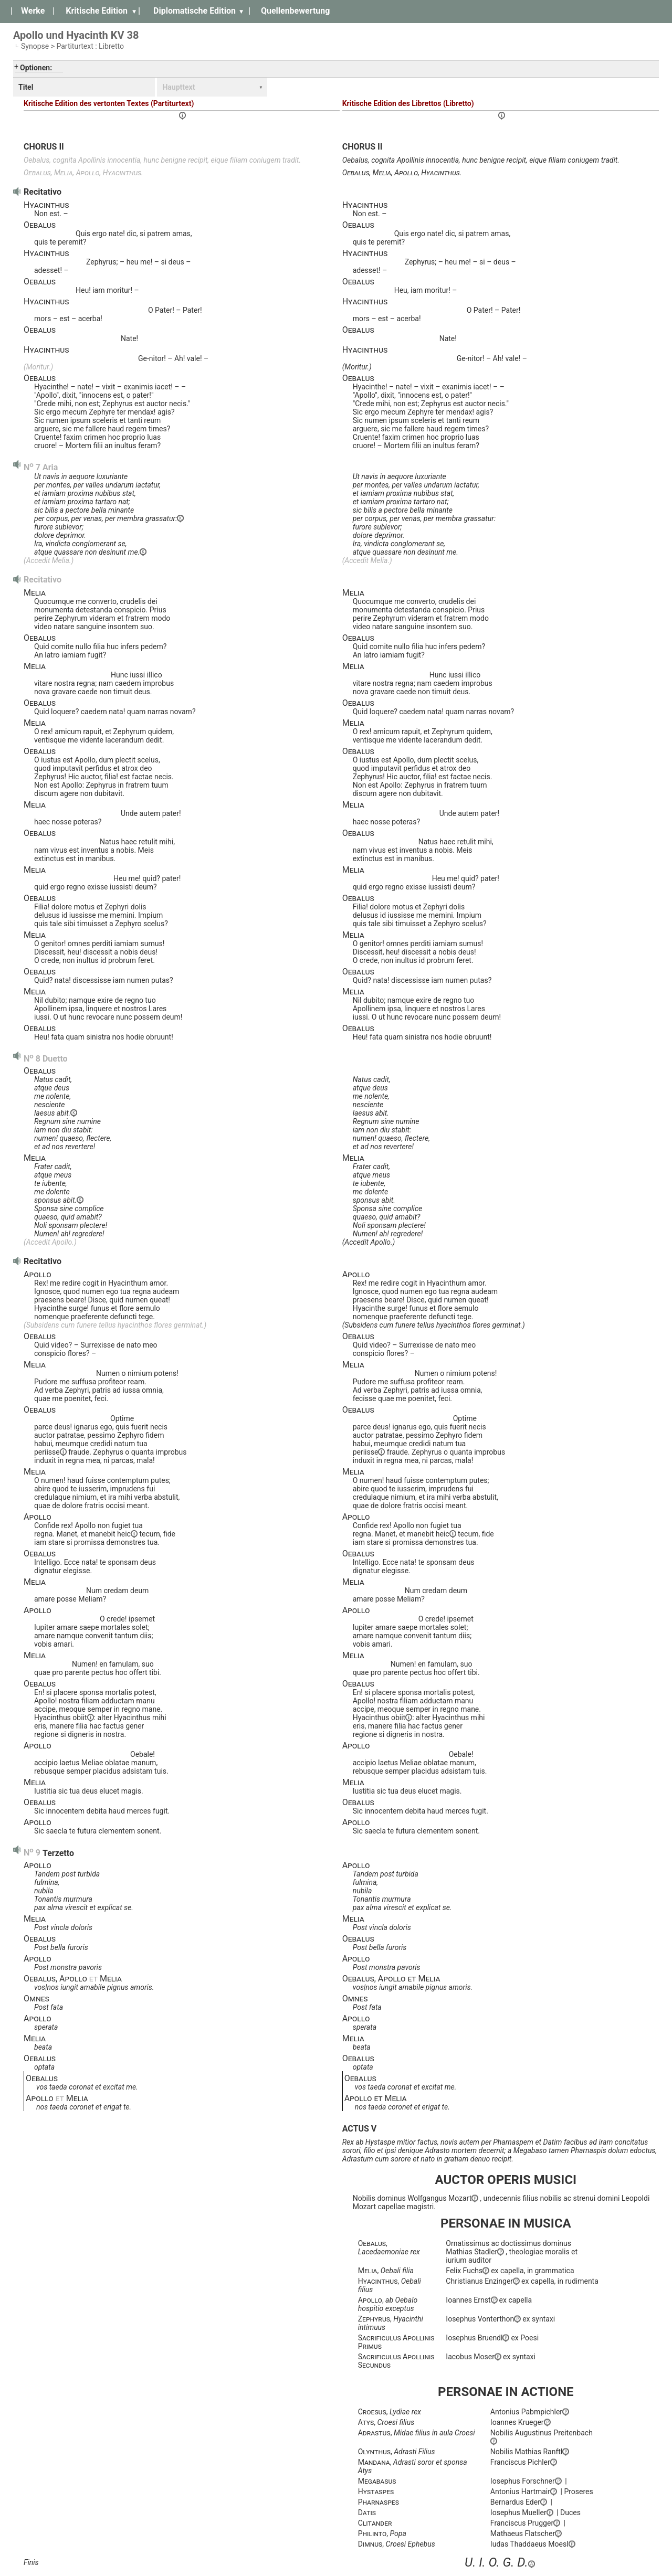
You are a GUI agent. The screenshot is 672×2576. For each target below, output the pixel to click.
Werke (33, 11)
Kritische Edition (97, 11)
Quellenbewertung (295, 11)
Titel (25, 87)
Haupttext (178, 87)
